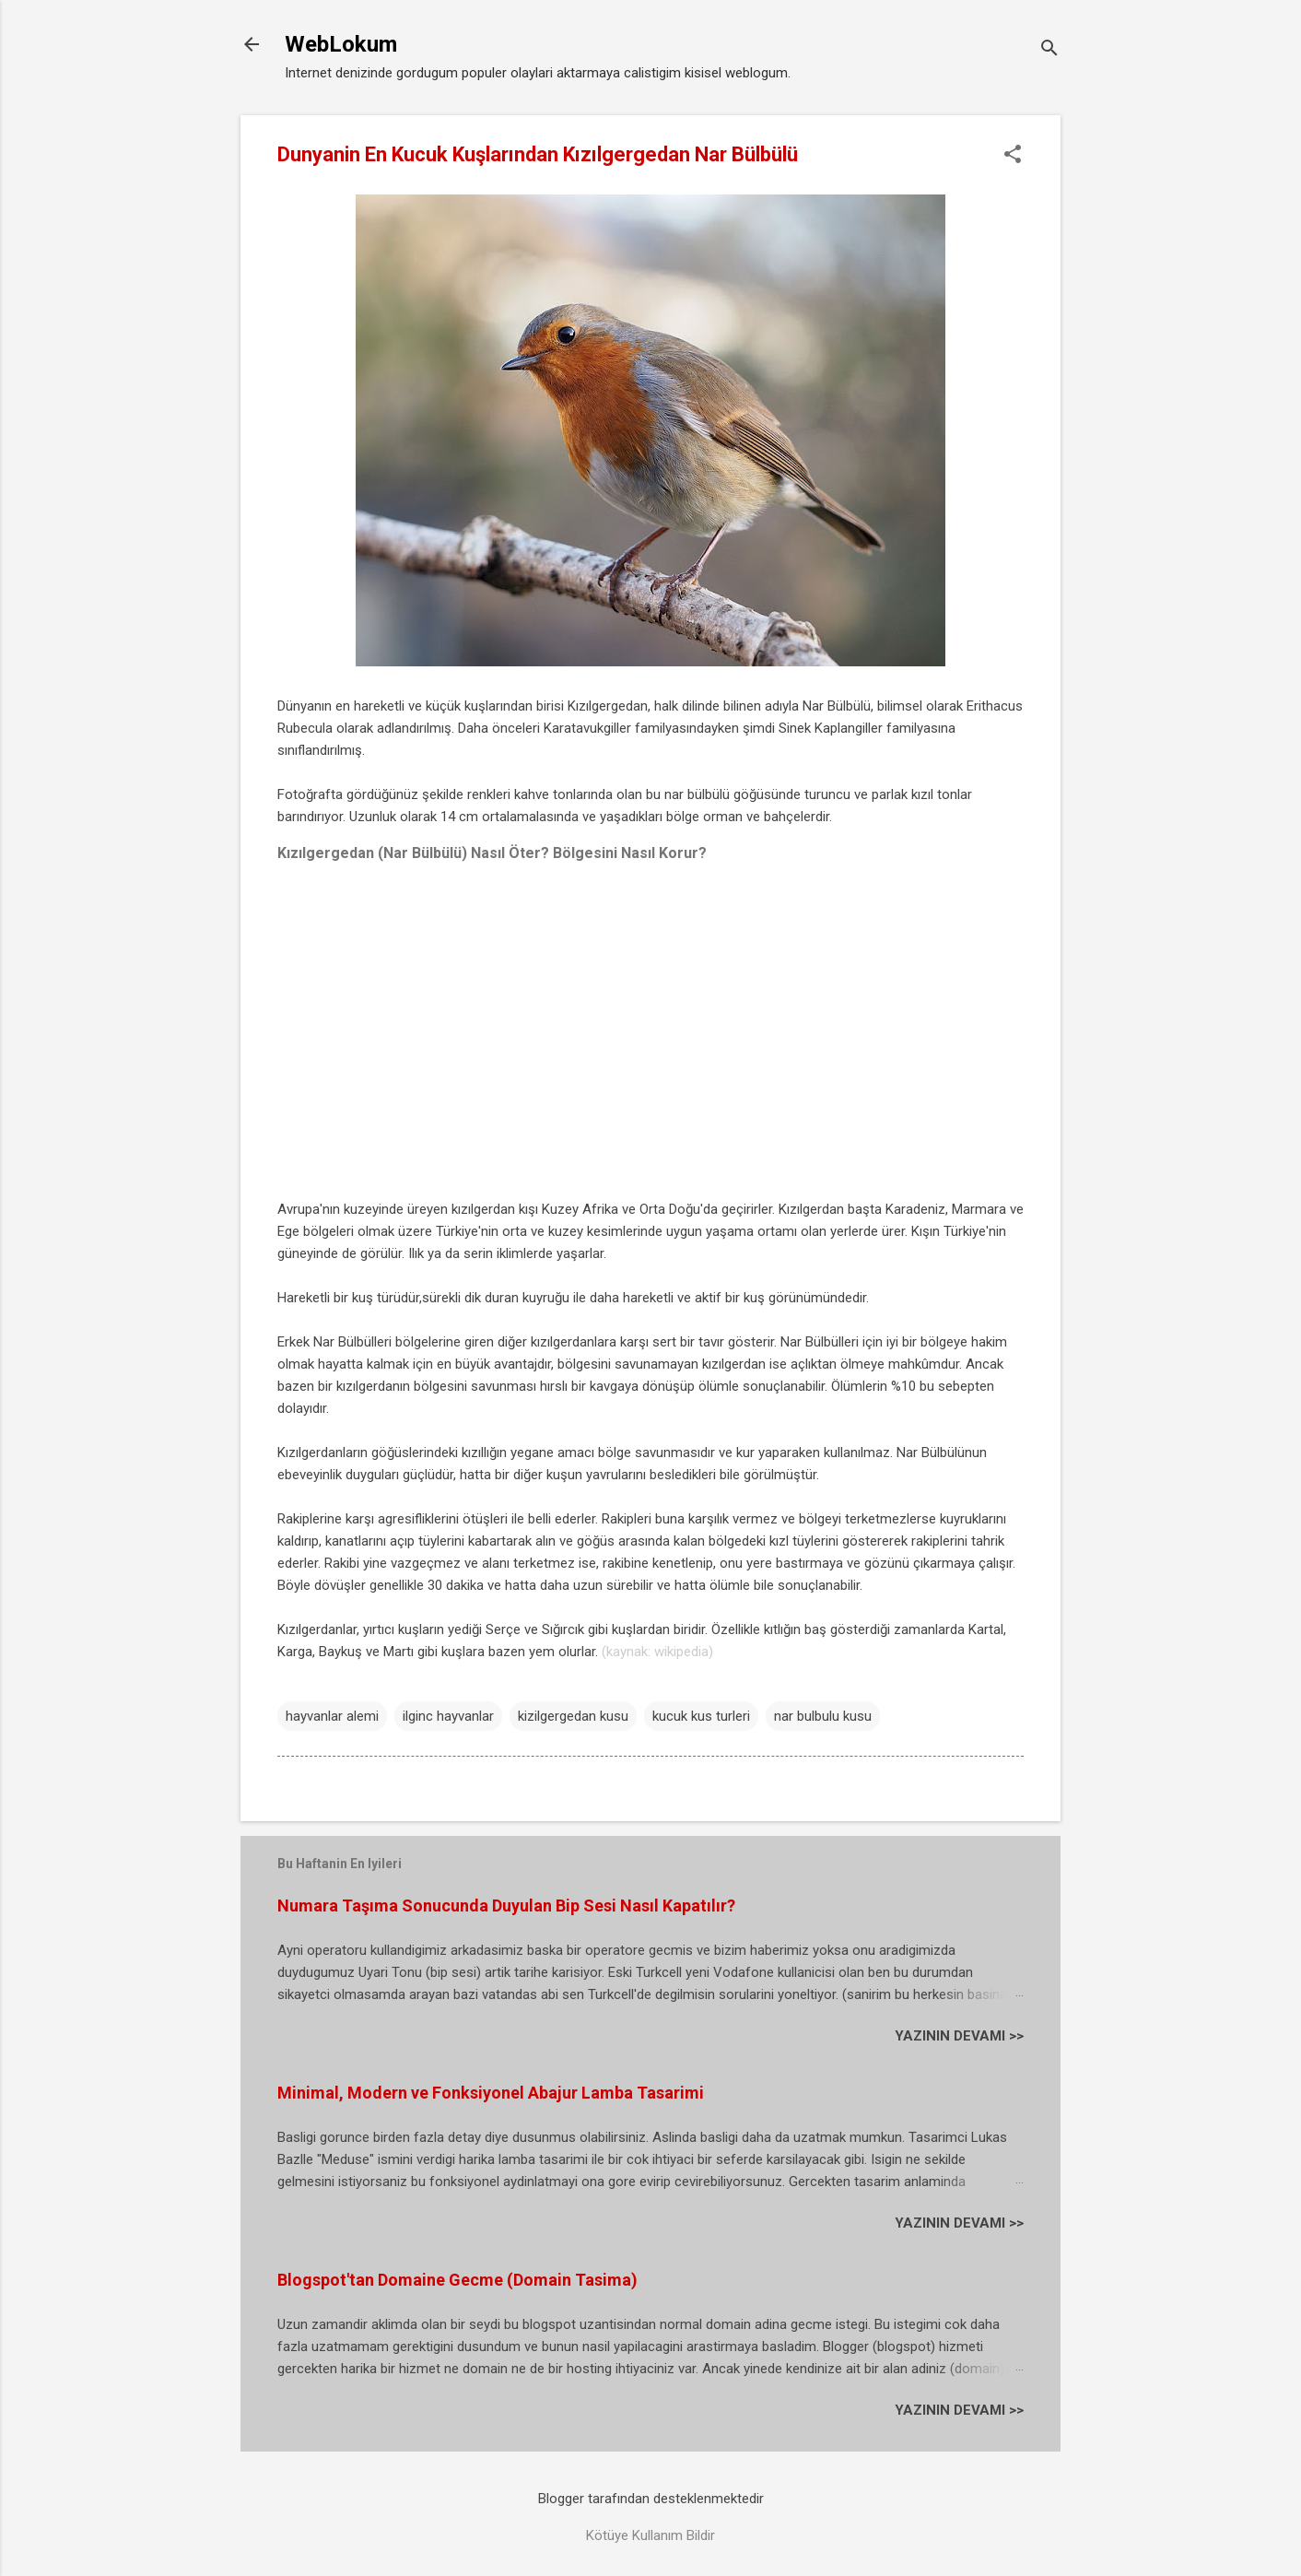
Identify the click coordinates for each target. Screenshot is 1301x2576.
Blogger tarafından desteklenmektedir (651, 2498)
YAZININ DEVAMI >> (959, 2036)
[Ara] (1049, 50)
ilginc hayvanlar (448, 1716)
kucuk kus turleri (701, 1716)
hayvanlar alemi (332, 1716)
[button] (1013, 156)
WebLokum (341, 44)
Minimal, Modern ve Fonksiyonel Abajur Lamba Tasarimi (490, 2092)
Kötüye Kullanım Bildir (650, 2535)
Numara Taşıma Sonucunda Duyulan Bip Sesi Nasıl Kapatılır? (506, 1905)
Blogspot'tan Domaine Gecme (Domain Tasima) (457, 2279)
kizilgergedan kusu (573, 1716)
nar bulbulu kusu (823, 1716)
